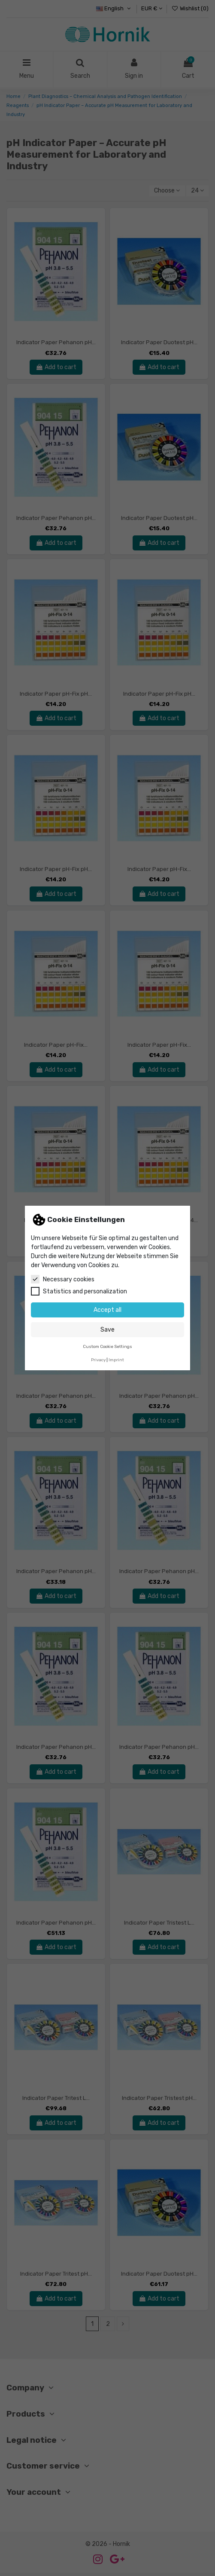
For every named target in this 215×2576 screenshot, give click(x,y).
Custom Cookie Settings (107, 1346)
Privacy (98, 1359)
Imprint (116, 1359)
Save (107, 1329)
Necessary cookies (62, 1279)
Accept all (107, 1310)
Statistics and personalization (79, 1291)
